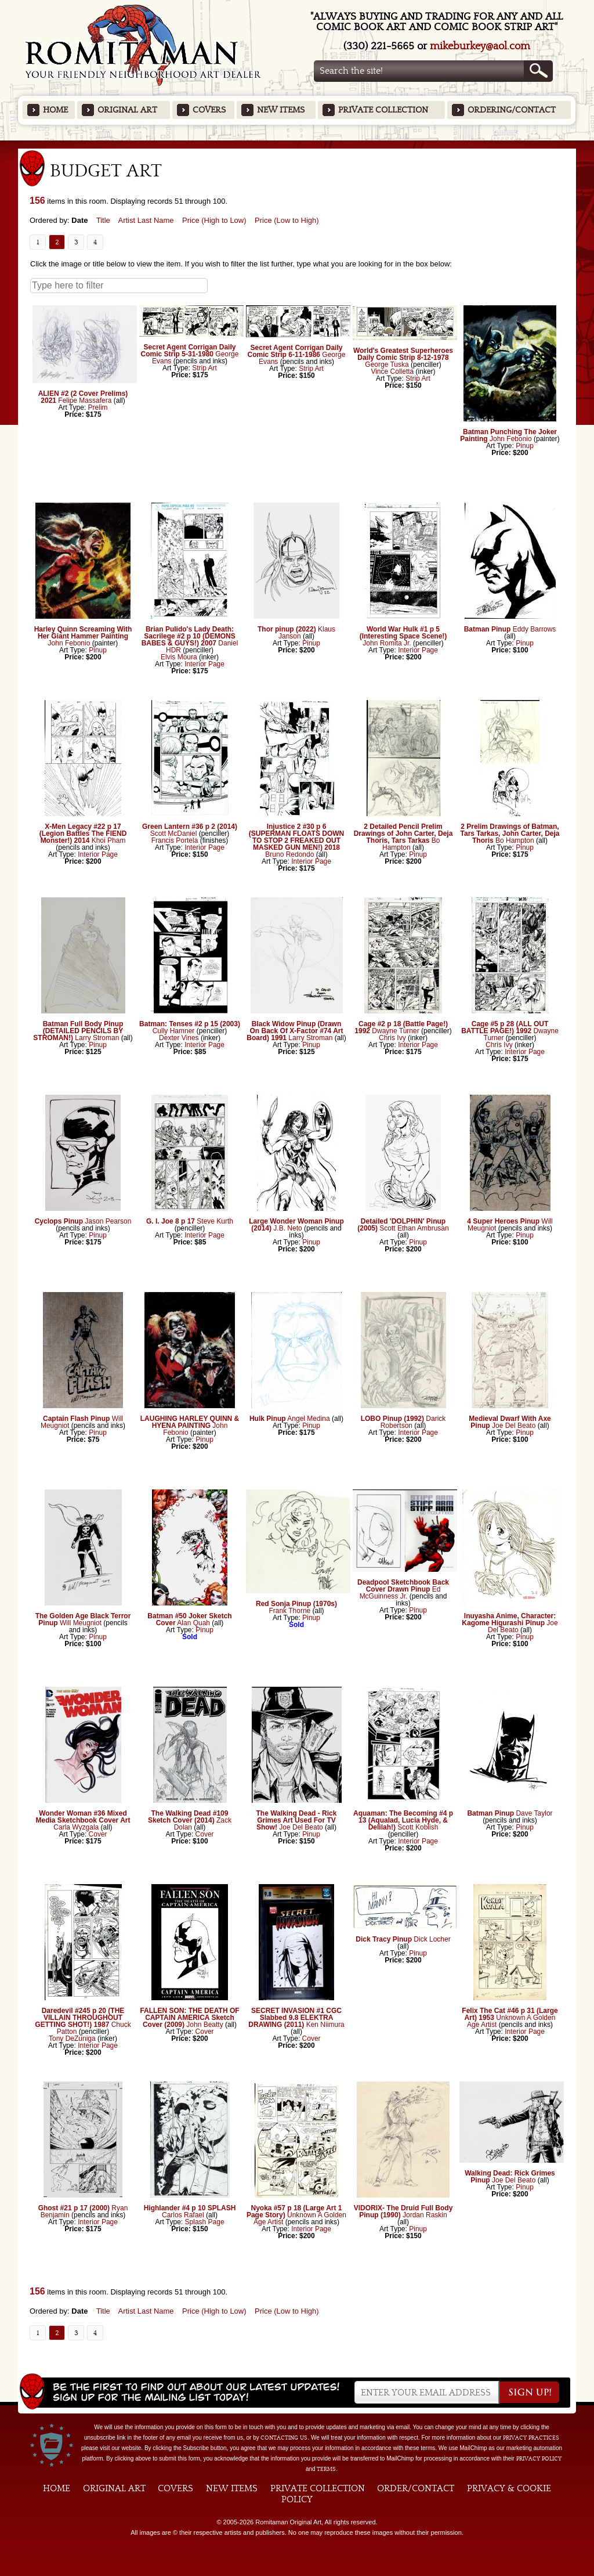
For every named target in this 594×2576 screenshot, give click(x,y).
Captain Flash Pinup (76, 1419)
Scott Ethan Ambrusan (413, 1228)
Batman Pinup (487, 629)
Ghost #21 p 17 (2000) (74, 2208)
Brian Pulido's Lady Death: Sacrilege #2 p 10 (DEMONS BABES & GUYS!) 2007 (189, 636)
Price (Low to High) (287, 220)
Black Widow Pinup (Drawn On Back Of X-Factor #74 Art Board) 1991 (295, 1031)
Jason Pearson (108, 1221)
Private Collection (383, 110)
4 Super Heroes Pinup (503, 1221)
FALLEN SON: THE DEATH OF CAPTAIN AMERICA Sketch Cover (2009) (189, 2018)
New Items (281, 110)
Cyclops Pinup (59, 1221)
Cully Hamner (174, 1031)
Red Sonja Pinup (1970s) (296, 1604)
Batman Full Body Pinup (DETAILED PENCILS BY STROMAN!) (78, 1031)
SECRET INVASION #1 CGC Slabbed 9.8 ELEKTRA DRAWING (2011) (295, 2018)
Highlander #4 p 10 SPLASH (190, 2208)
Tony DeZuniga (72, 2038)
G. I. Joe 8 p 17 (170, 1221)
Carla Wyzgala (76, 1827)
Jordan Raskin (425, 2215)
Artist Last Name (145, 220)
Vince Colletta (393, 371)
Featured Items (297, 144)
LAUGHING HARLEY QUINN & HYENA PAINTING (189, 1422)
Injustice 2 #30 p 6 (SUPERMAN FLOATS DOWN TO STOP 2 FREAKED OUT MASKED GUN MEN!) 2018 (296, 837)
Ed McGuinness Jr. (400, 1592)
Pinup (525, 446)
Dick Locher (432, 1939)
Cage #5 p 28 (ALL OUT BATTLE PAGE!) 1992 (504, 1027)
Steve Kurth (215, 1221)
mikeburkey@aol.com (480, 46)
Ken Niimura (325, 2025)
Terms (326, 2469)
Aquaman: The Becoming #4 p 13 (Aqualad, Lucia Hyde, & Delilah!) (403, 1820)
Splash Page (204, 2222)
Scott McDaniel (173, 833)
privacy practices (531, 2437)
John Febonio (511, 439)
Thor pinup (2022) (287, 629)
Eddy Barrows (534, 629)
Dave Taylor (534, 1813)
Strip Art (204, 368)
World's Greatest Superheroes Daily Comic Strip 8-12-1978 (403, 354)
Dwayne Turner (395, 1031)
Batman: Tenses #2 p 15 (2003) (189, 1024)
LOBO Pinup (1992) (392, 1419)
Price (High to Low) (214, 220)
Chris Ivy (392, 1038)
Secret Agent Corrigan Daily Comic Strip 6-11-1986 (295, 351)
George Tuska (388, 364)
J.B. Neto (287, 1228)
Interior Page (204, 664)
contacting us (283, 2437)
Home (55, 110)
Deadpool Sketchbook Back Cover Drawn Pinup (403, 1585)
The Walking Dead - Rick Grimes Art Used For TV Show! (296, 1820)
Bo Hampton (514, 840)
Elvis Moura (179, 657)
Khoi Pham (109, 840)
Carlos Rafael (183, 2215)
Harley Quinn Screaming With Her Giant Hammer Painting (83, 632)
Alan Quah (193, 1623)
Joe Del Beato (513, 1426)
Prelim (98, 407)
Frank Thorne (289, 1611)
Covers (209, 110)
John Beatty (204, 2025)
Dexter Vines (178, 1038)
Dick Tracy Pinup (384, 1939)
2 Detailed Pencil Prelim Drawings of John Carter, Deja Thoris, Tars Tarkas (403, 833)
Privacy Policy (539, 2458)
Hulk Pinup (267, 1419)
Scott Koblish (417, 1827)
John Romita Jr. (387, 643)
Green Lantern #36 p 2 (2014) (189, 826)
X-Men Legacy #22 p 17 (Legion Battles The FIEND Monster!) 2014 (83, 833)
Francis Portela (174, 840)
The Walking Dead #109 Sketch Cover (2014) (188, 1816)
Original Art (127, 110)
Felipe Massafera (84, 400)
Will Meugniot (81, 1623)
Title (103, 220)
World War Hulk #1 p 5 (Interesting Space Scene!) (403, 632)
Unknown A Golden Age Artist (511, 2021)
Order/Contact (415, 2488)
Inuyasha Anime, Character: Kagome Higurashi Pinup (509, 1619)
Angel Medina (308, 1419)
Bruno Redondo (289, 854)
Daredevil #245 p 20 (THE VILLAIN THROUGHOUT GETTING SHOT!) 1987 (79, 2018)
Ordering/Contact (512, 110)
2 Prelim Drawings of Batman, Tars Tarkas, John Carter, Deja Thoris (510, 833)
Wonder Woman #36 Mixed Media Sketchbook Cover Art (83, 1816)
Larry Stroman (97, 1038)
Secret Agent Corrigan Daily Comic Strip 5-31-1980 (188, 350)
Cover (98, 1834)
